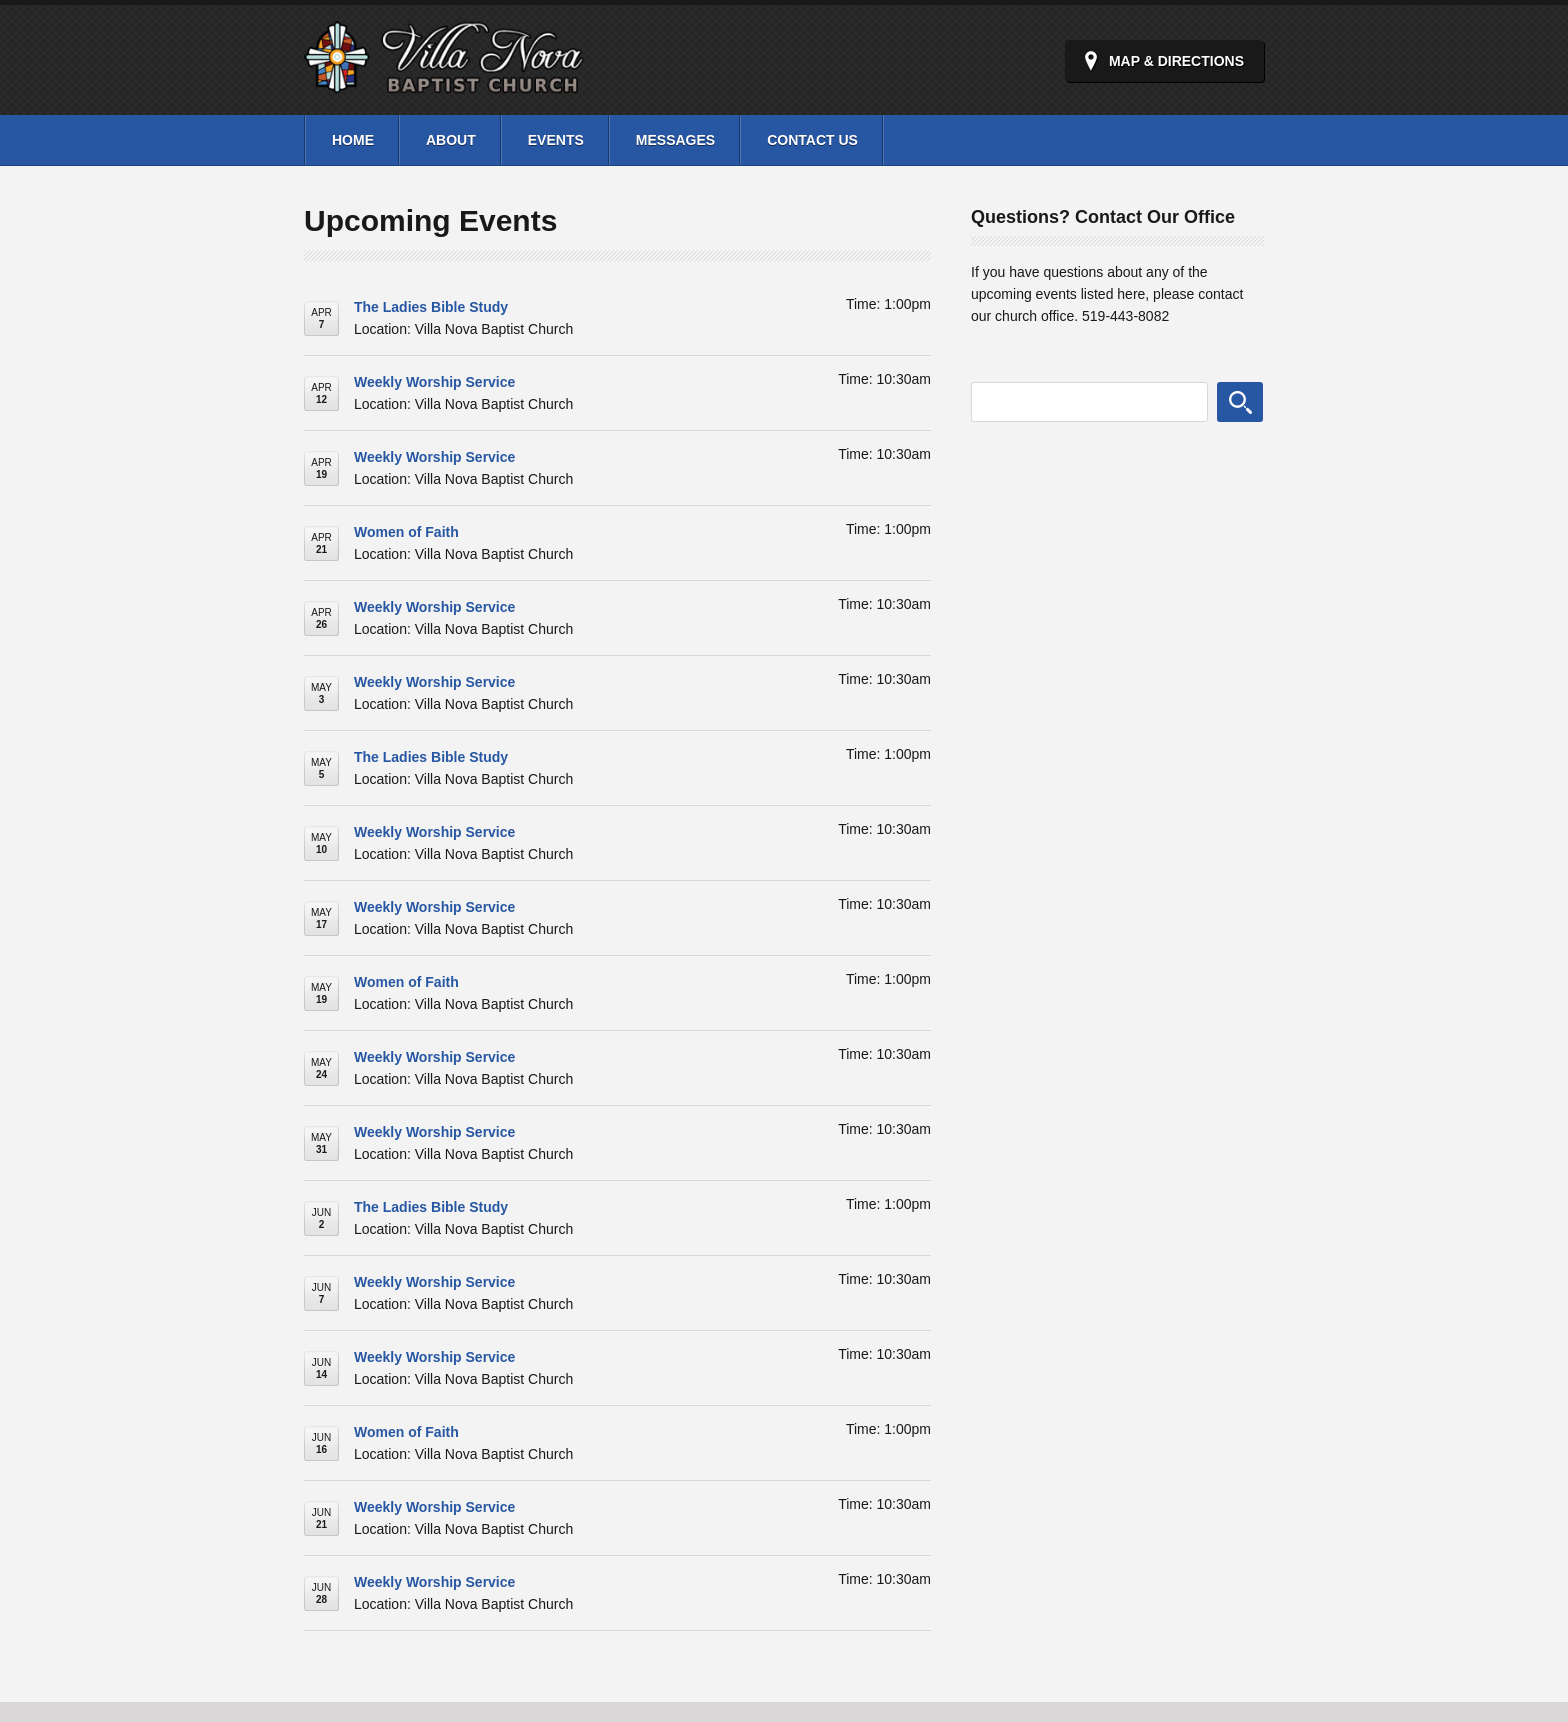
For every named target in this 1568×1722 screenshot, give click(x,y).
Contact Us (812, 140)
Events (556, 140)
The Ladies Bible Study (431, 307)
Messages (675, 140)
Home (353, 140)
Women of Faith (406, 532)
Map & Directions (1176, 61)
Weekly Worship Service (434, 382)
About (451, 140)
